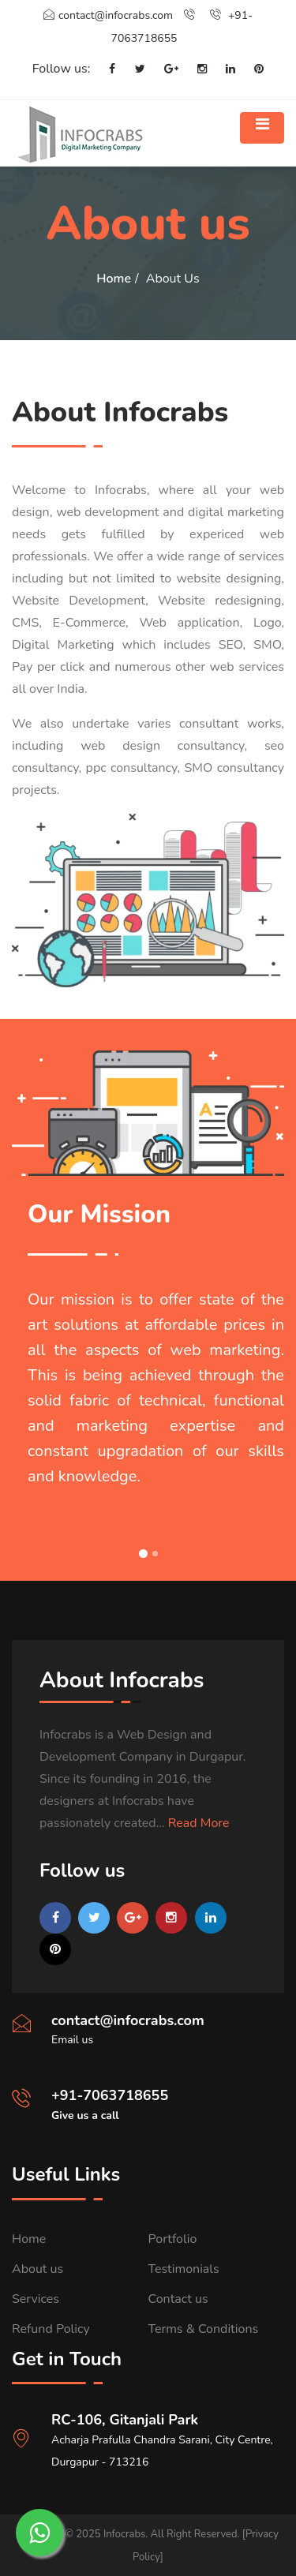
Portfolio (172, 2239)
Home (113, 278)
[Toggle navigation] (262, 128)
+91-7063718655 (109, 2095)
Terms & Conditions (203, 2329)
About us (37, 2269)
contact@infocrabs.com (108, 15)
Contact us (178, 2299)
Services (35, 2299)
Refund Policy (51, 2329)
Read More (199, 1823)
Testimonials (183, 2269)
